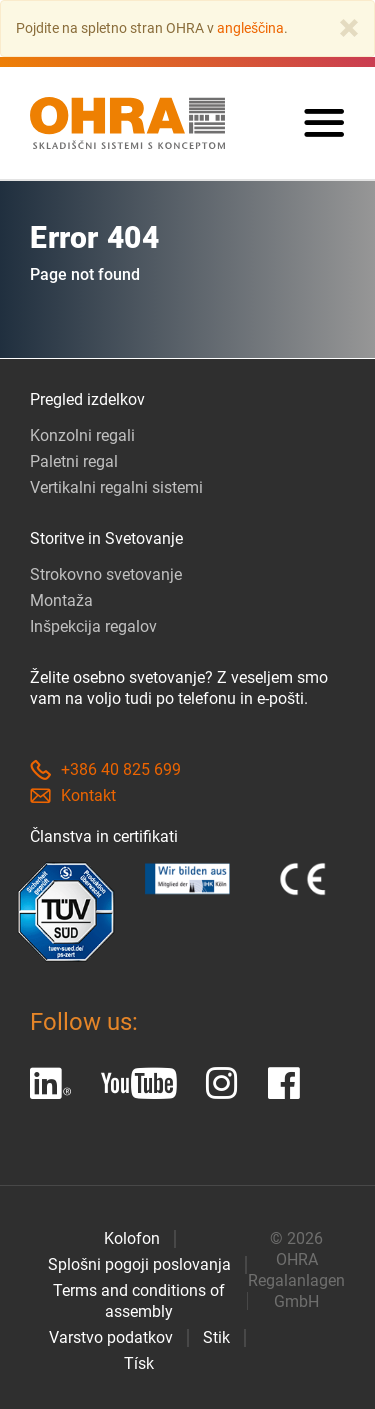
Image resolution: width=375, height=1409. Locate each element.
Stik (216, 1337)
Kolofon (132, 1238)
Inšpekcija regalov (93, 626)
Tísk (139, 1363)
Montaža (61, 600)
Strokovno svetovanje (106, 574)
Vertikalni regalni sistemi (116, 487)
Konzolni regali (82, 435)
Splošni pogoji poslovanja (139, 1264)
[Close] (349, 28)
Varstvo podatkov (111, 1337)
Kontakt (73, 795)
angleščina (250, 28)
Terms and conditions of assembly (139, 1301)
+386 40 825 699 (105, 769)
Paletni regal (74, 461)
